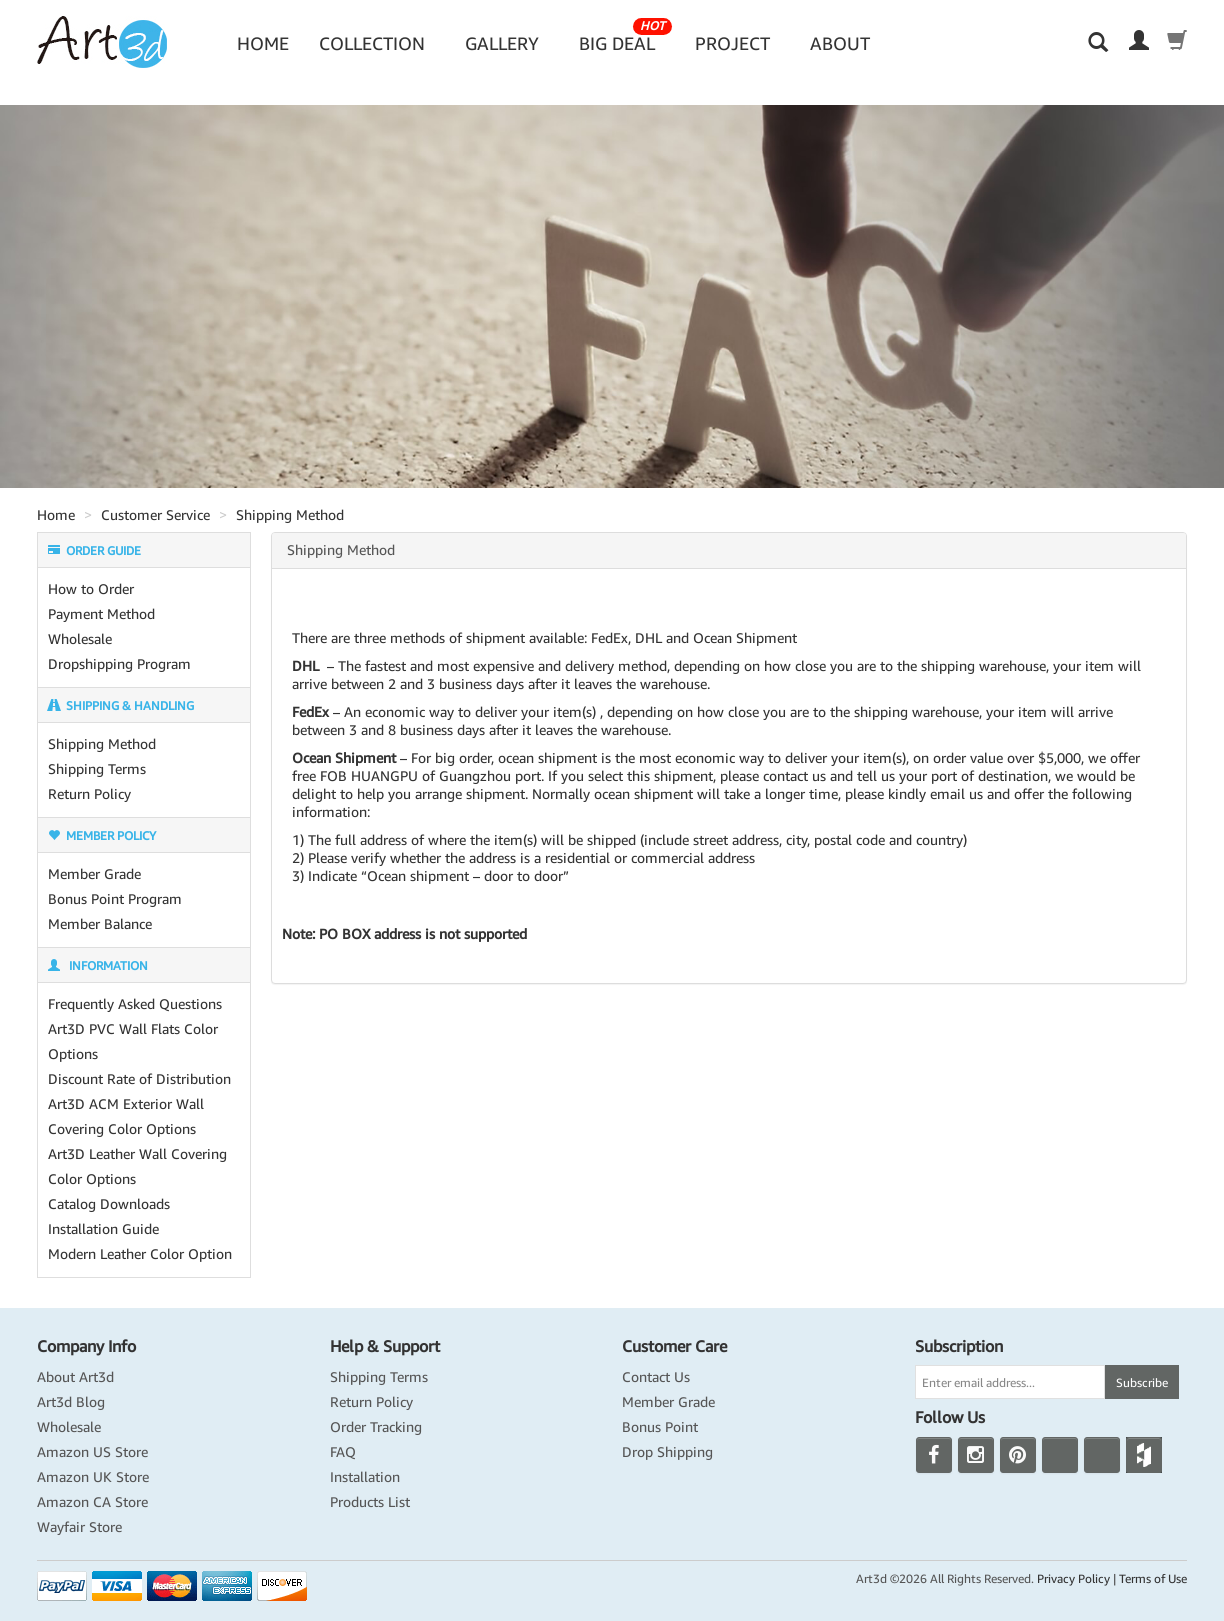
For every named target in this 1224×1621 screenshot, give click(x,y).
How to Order (91, 589)
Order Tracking (376, 1427)
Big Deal (625, 36)
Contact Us (656, 1377)
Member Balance (100, 924)
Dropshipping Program (119, 664)
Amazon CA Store (92, 1502)
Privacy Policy (1073, 1578)
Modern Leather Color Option (140, 1254)
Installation (365, 1477)
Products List (370, 1502)
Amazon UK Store (93, 1477)
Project (732, 43)
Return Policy (89, 794)
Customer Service (155, 515)
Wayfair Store (79, 1527)
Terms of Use (1153, 1578)
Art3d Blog (71, 1402)
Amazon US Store (92, 1452)
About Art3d (75, 1377)
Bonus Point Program (115, 899)
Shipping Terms (97, 769)
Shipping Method (290, 515)
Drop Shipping (667, 1452)
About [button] (840, 43)
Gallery (502, 43)
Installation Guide (103, 1229)
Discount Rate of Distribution (139, 1079)
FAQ (343, 1452)
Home (263, 43)
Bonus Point (660, 1427)
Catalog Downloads (109, 1204)
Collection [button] (372, 43)
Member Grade (94, 874)
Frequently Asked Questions (135, 1004)
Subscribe (1142, 1382)
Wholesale (80, 639)
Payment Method (101, 614)
